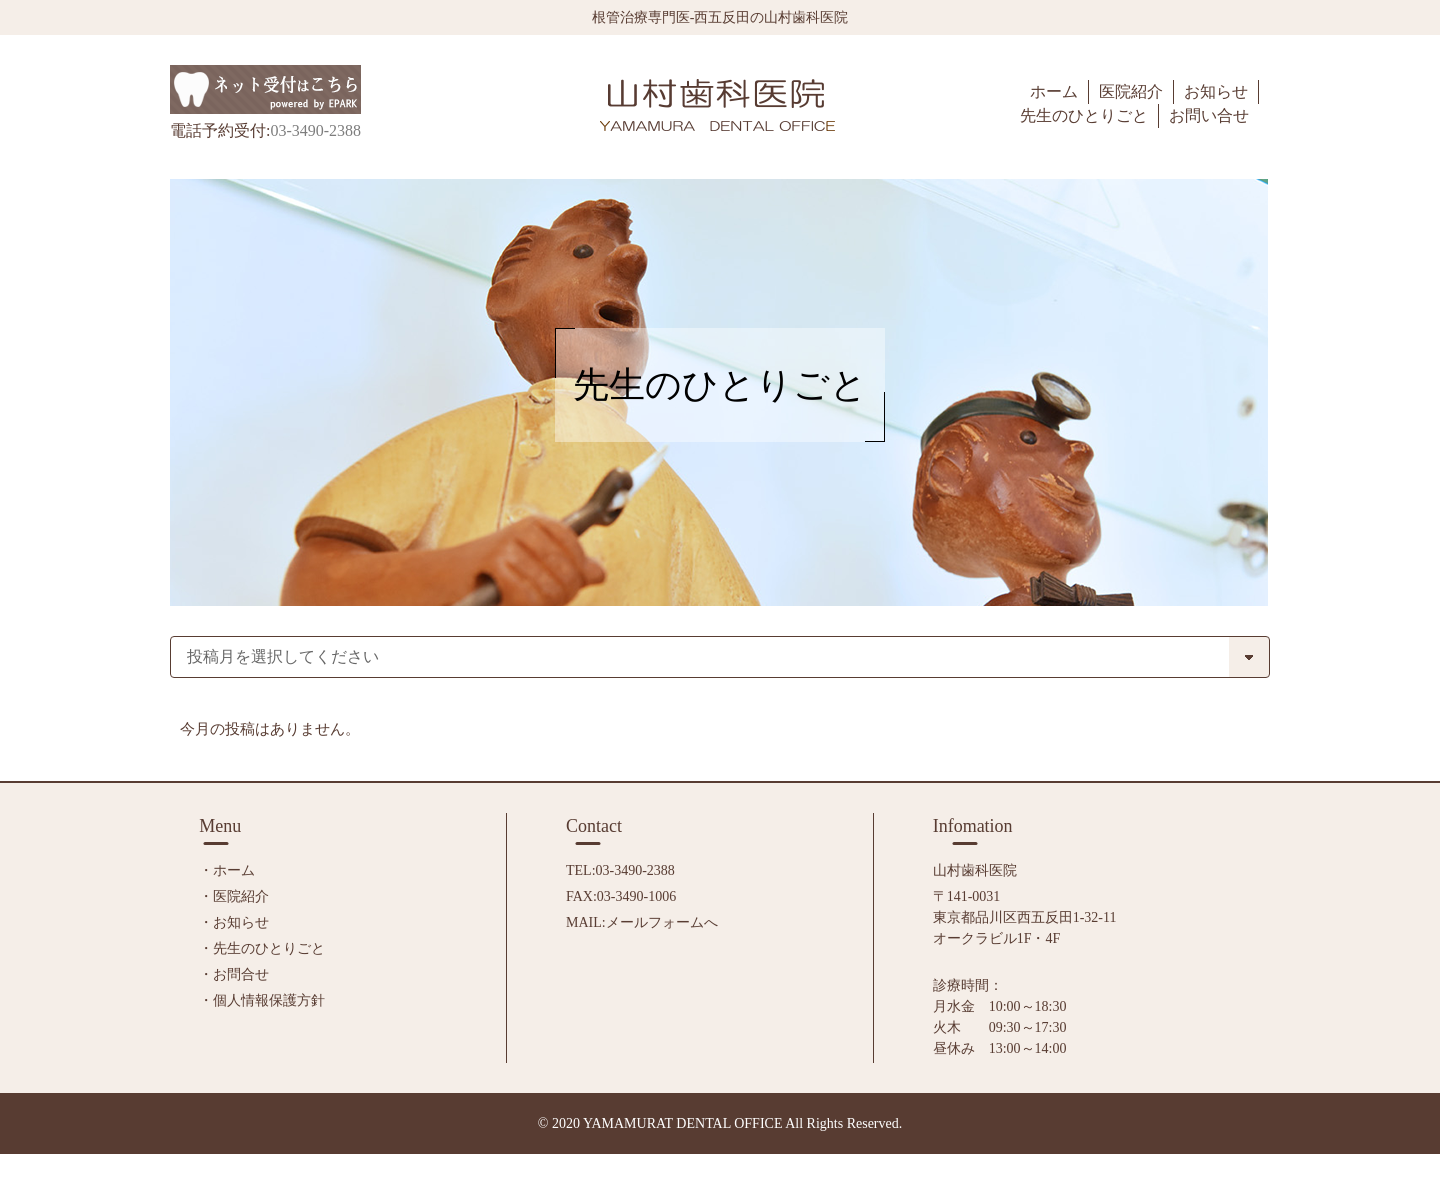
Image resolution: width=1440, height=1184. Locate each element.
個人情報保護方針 (269, 1000)
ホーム (234, 870)
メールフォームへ (662, 922)
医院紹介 (241, 896)
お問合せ (241, 974)
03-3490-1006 (636, 896)
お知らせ (241, 922)
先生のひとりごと (269, 948)
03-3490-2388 (635, 870)
